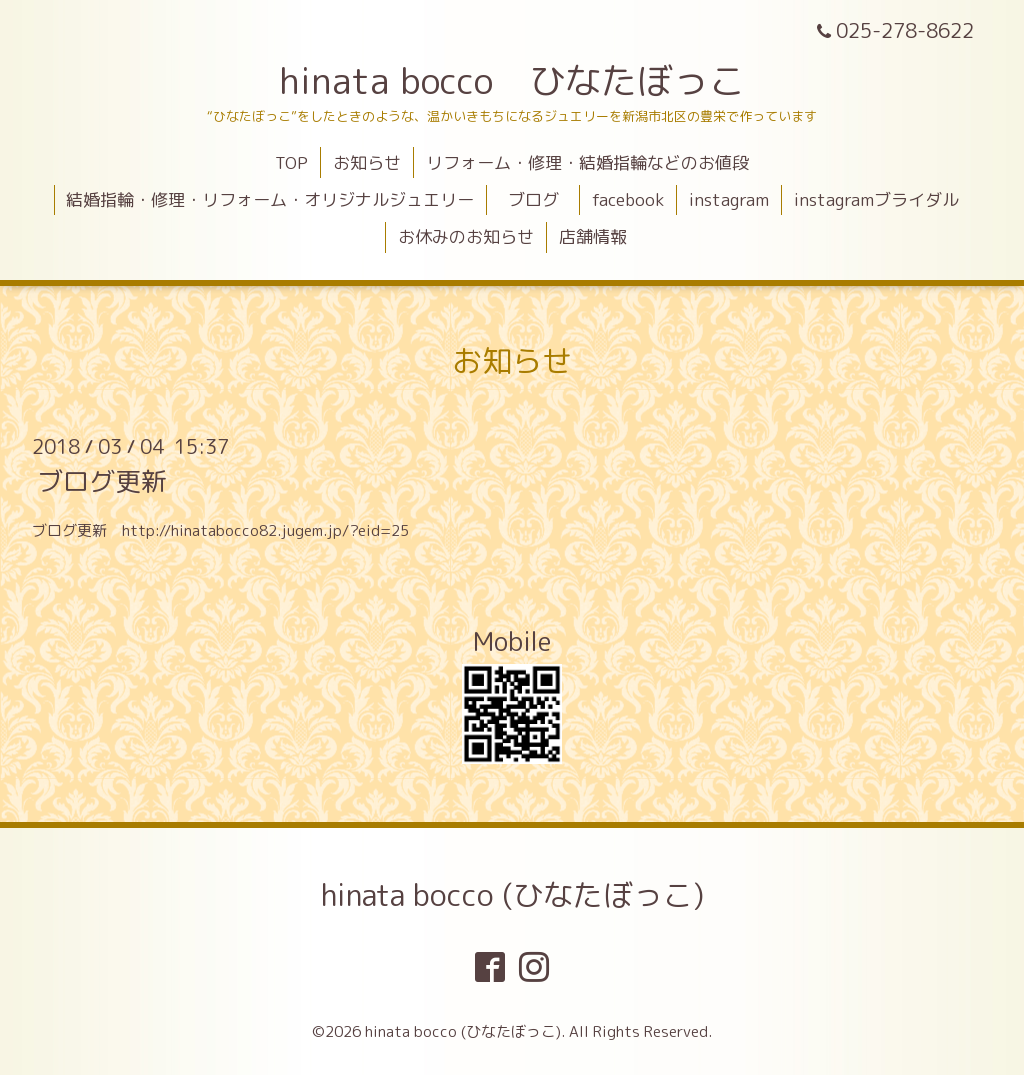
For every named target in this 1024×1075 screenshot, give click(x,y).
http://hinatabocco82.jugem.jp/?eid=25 (265, 530)
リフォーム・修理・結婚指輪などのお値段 (587, 162)
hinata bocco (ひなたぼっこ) (512, 895)
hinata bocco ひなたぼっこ (512, 80)
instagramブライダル (876, 199)
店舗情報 (593, 236)
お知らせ (367, 162)
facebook (628, 199)
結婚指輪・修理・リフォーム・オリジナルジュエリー (270, 199)
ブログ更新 (102, 481)
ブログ (542, 199)
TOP (291, 162)
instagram (729, 199)
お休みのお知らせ (466, 236)
